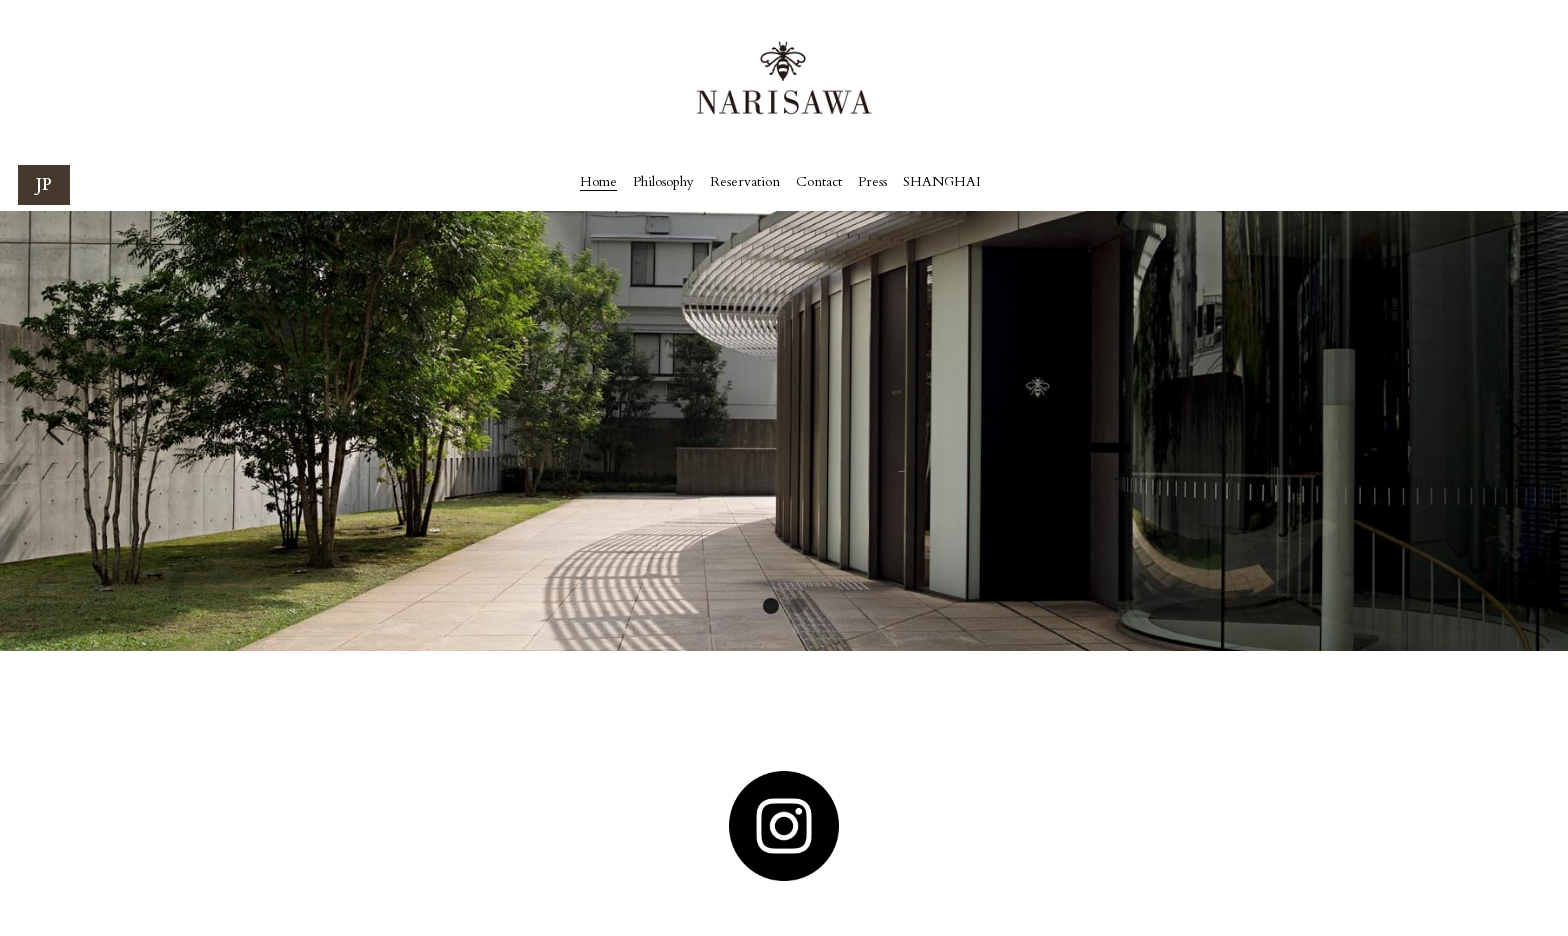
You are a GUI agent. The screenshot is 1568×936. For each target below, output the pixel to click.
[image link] (784, 826)
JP (44, 185)
